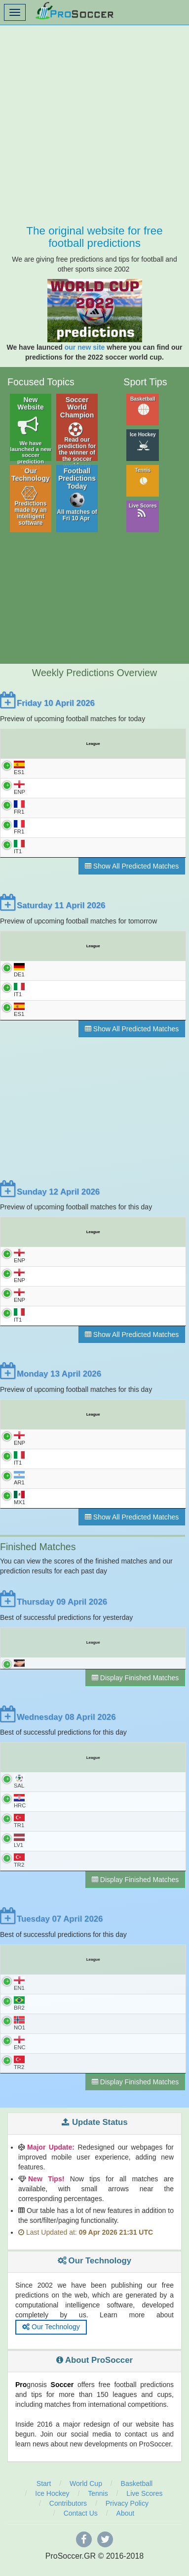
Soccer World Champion (77, 429)
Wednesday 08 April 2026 (58, 1726)
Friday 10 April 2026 (47, 703)
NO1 (19, 2035)
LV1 (19, 1851)
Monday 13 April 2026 (50, 1377)
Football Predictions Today (77, 494)
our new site (85, 347)
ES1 (19, 768)
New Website (30, 429)
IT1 (19, 848)
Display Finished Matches (135, 1687)
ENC (20, 2055)
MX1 (19, 1503)
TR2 (19, 1871)
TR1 (19, 1831)
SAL (19, 1791)
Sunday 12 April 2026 (50, 1194)
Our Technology (30, 496)
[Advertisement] (94, 120)
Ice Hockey (143, 441)
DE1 (19, 971)
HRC (20, 1810)
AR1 (19, 1482)
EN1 (19, 1995)
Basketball (142, 405)
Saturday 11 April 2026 (52, 906)
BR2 (19, 2015)
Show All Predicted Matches (132, 867)
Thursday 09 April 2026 (53, 1607)
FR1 (19, 808)
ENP (19, 788)
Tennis (143, 477)
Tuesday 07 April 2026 (51, 1929)
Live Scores (143, 510)
